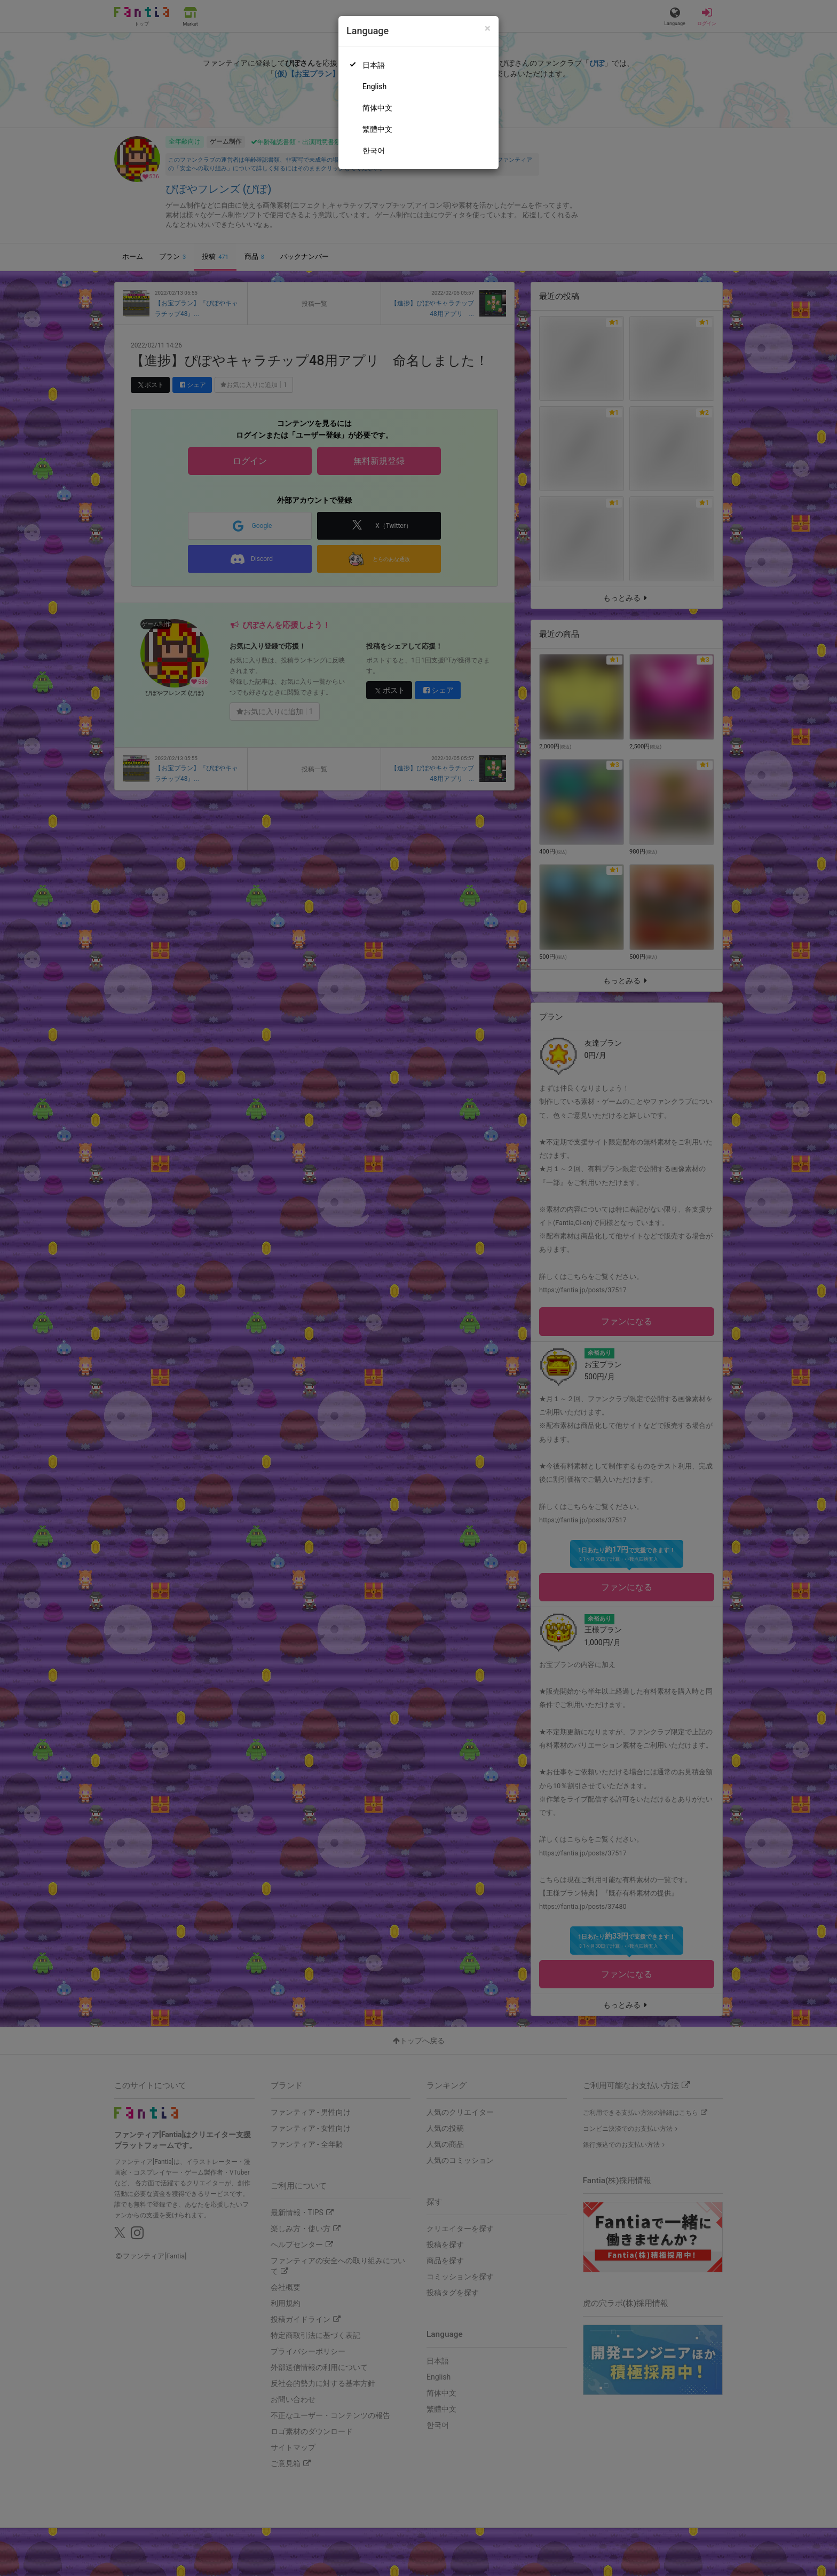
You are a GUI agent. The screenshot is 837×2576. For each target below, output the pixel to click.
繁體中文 (377, 129)
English (374, 86)
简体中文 (377, 108)
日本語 (373, 65)
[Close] (488, 28)
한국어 (373, 150)
